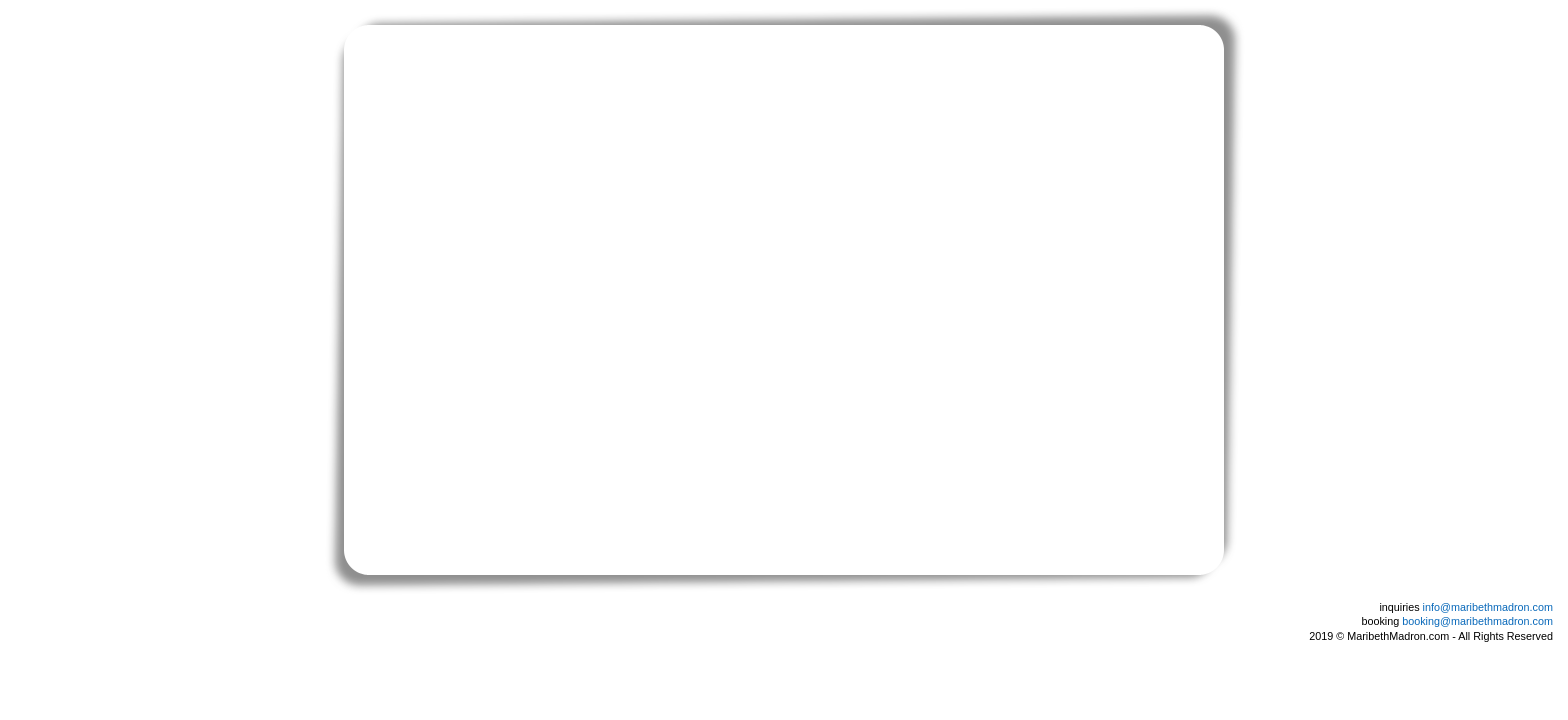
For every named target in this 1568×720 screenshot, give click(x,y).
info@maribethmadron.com (1488, 607)
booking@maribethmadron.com (1477, 621)
